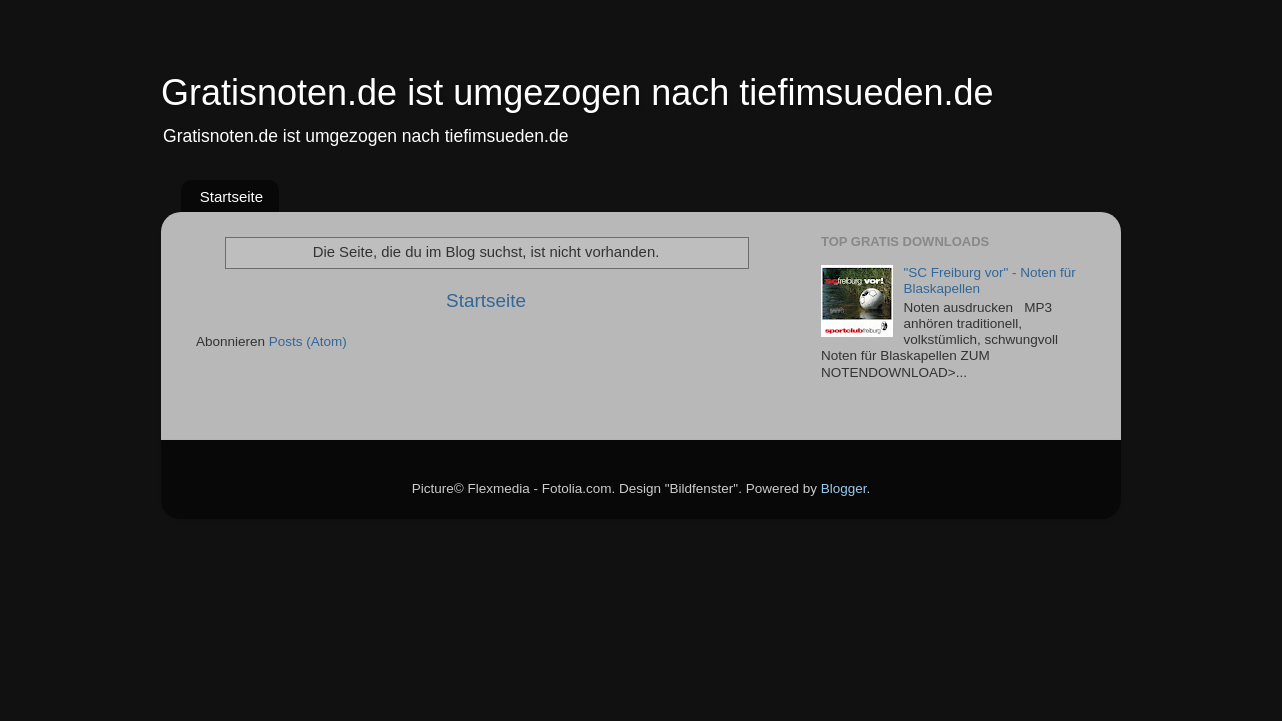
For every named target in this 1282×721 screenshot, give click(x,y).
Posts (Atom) (308, 341)
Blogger (844, 488)
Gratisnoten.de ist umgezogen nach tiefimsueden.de (577, 92)
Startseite (231, 196)
